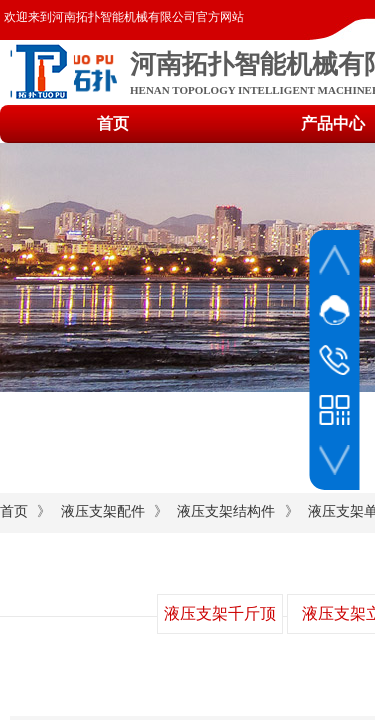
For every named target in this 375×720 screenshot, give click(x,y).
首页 (14, 511)
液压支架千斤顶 (220, 613)
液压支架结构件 (226, 511)
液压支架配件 (103, 511)
